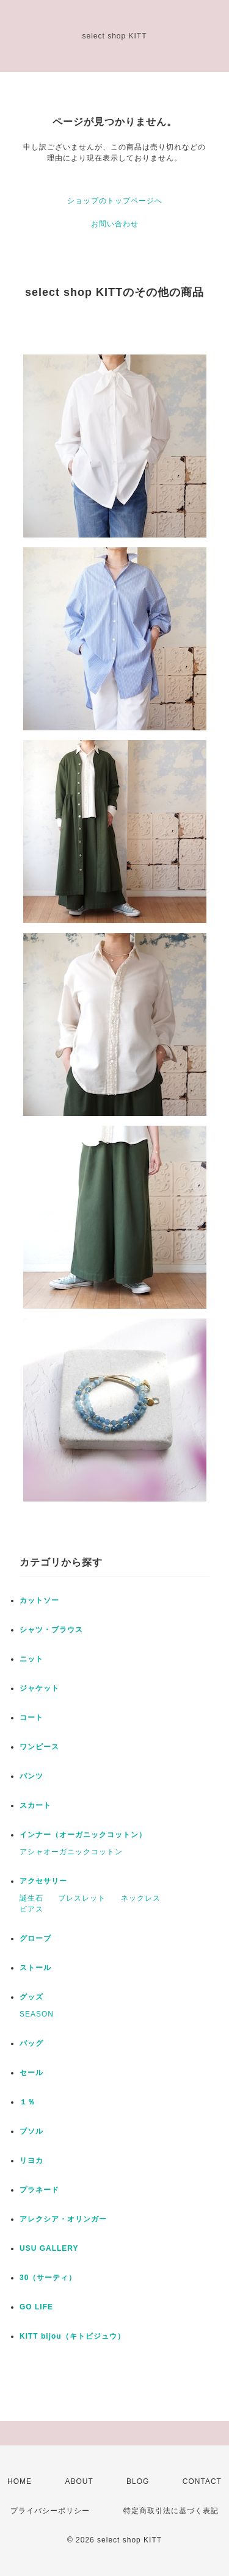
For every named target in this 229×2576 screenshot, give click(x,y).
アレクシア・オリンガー (63, 2219)
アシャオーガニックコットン (71, 1851)
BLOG (137, 2481)
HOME (19, 2481)
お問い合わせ (115, 224)
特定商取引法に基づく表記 (171, 2510)
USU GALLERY (49, 2248)
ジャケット (39, 1688)
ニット (31, 1659)
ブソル (31, 2131)
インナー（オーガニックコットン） (83, 1834)
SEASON (37, 2014)
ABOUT (79, 2481)
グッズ (31, 1997)
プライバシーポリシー (50, 2510)
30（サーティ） (48, 2277)
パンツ (31, 1776)
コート (31, 1717)
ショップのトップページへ (114, 200)
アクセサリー (43, 1881)
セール (31, 2072)
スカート (35, 1805)
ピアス (31, 1909)
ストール (35, 1967)
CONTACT (202, 2481)
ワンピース (39, 1747)
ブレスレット (82, 1898)
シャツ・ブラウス (51, 1629)
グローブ (35, 1938)
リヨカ (31, 2160)
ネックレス (141, 1898)
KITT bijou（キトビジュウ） (72, 2336)
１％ (27, 2102)
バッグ (31, 2043)
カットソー (39, 1600)
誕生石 (31, 1898)
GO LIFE (36, 2307)
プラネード (39, 2190)
